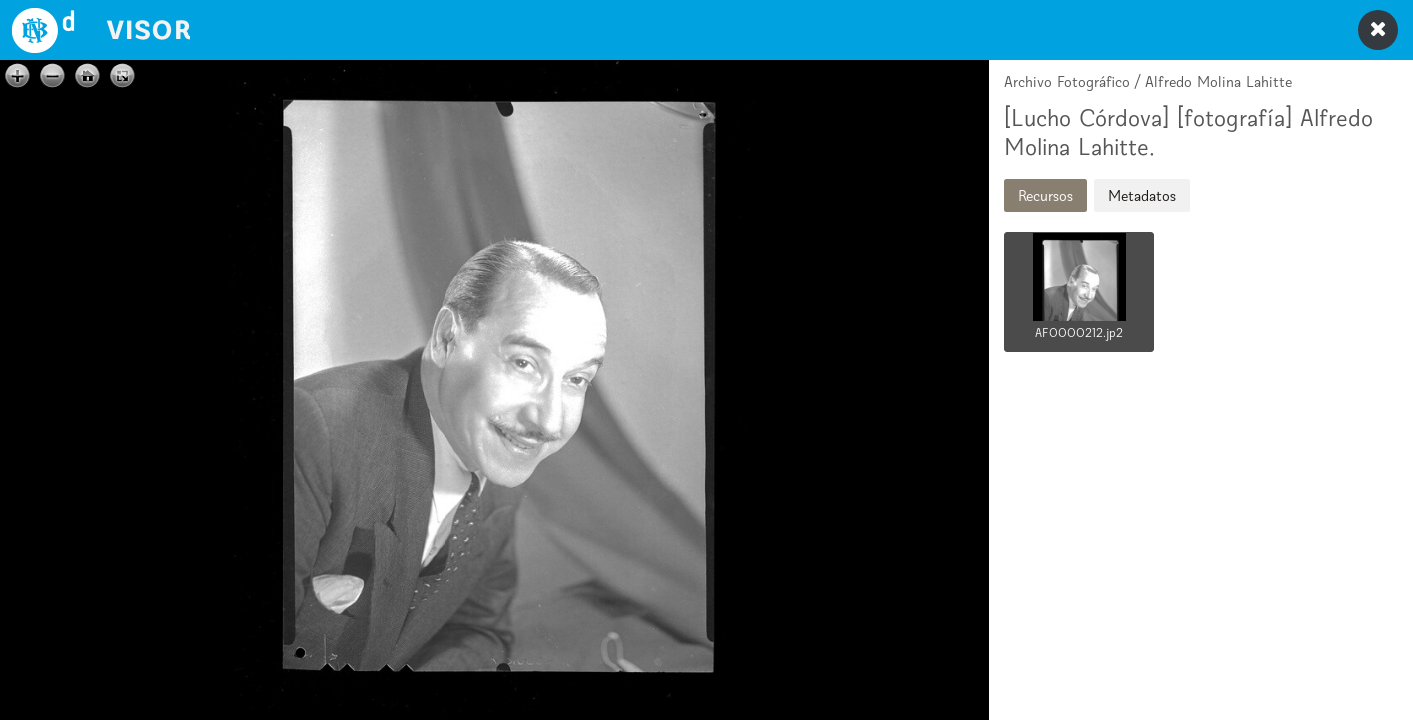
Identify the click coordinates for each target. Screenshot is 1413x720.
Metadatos (1142, 195)
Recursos (1045, 195)
